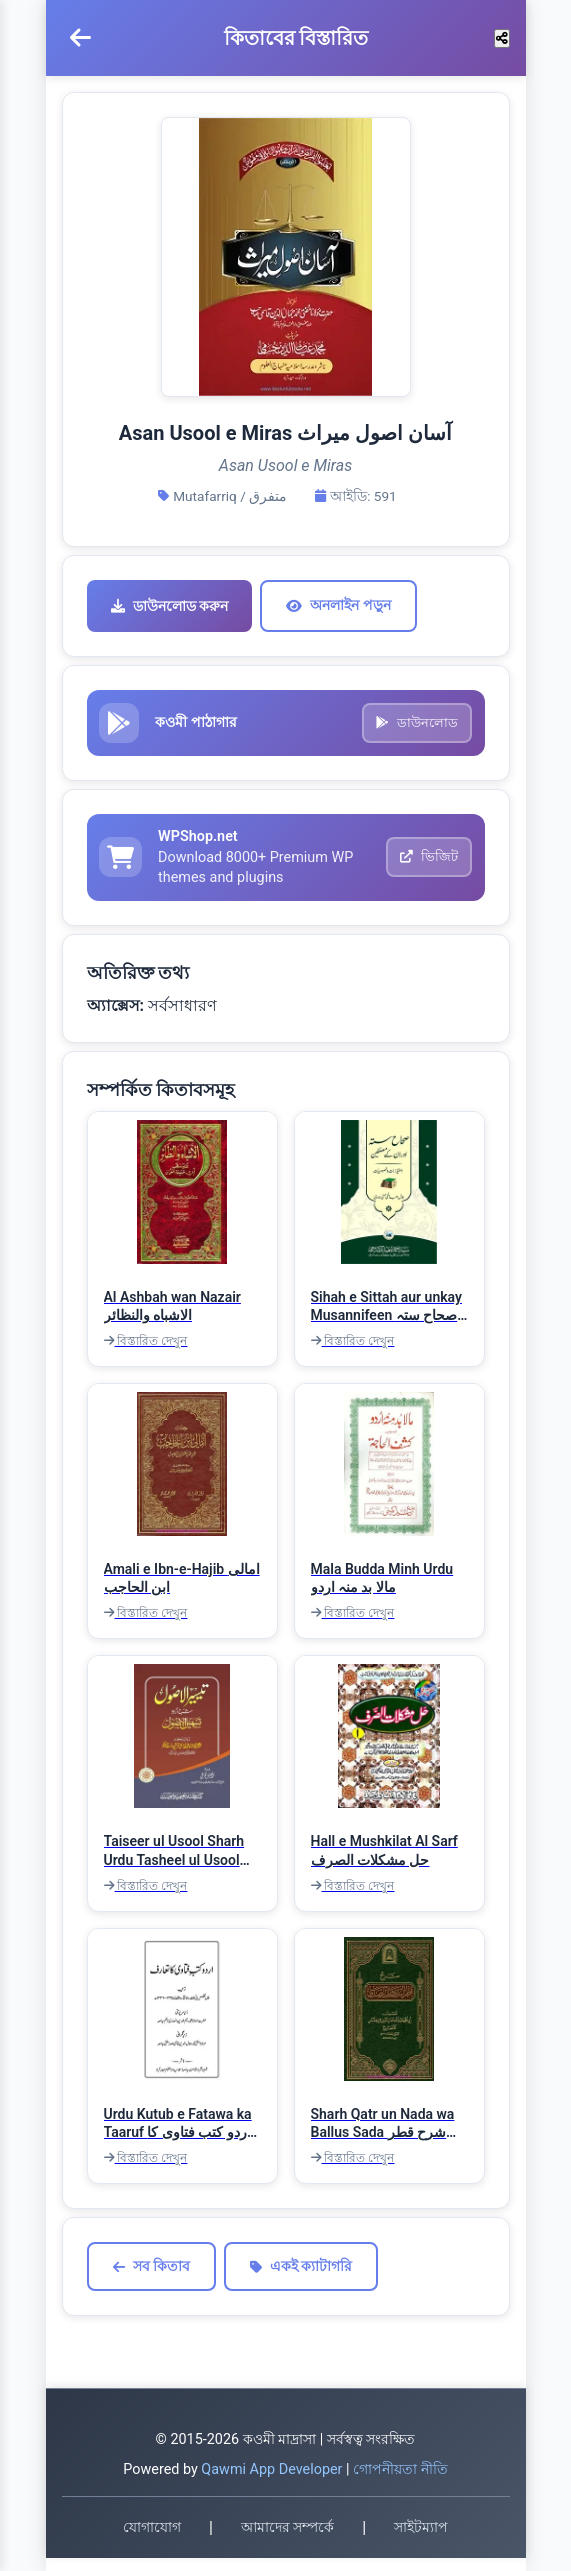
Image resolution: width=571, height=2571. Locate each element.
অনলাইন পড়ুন (338, 605)
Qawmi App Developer (271, 2482)
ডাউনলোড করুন (169, 606)
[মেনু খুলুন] (80, 38)
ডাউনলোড (414, 726)
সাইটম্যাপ (421, 2541)
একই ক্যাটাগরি (301, 2280)
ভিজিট (426, 867)
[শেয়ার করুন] (502, 38)
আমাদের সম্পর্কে (287, 2541)
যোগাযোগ (152, 2541)
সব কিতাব (151, 2280)
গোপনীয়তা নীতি (400, 2482)
